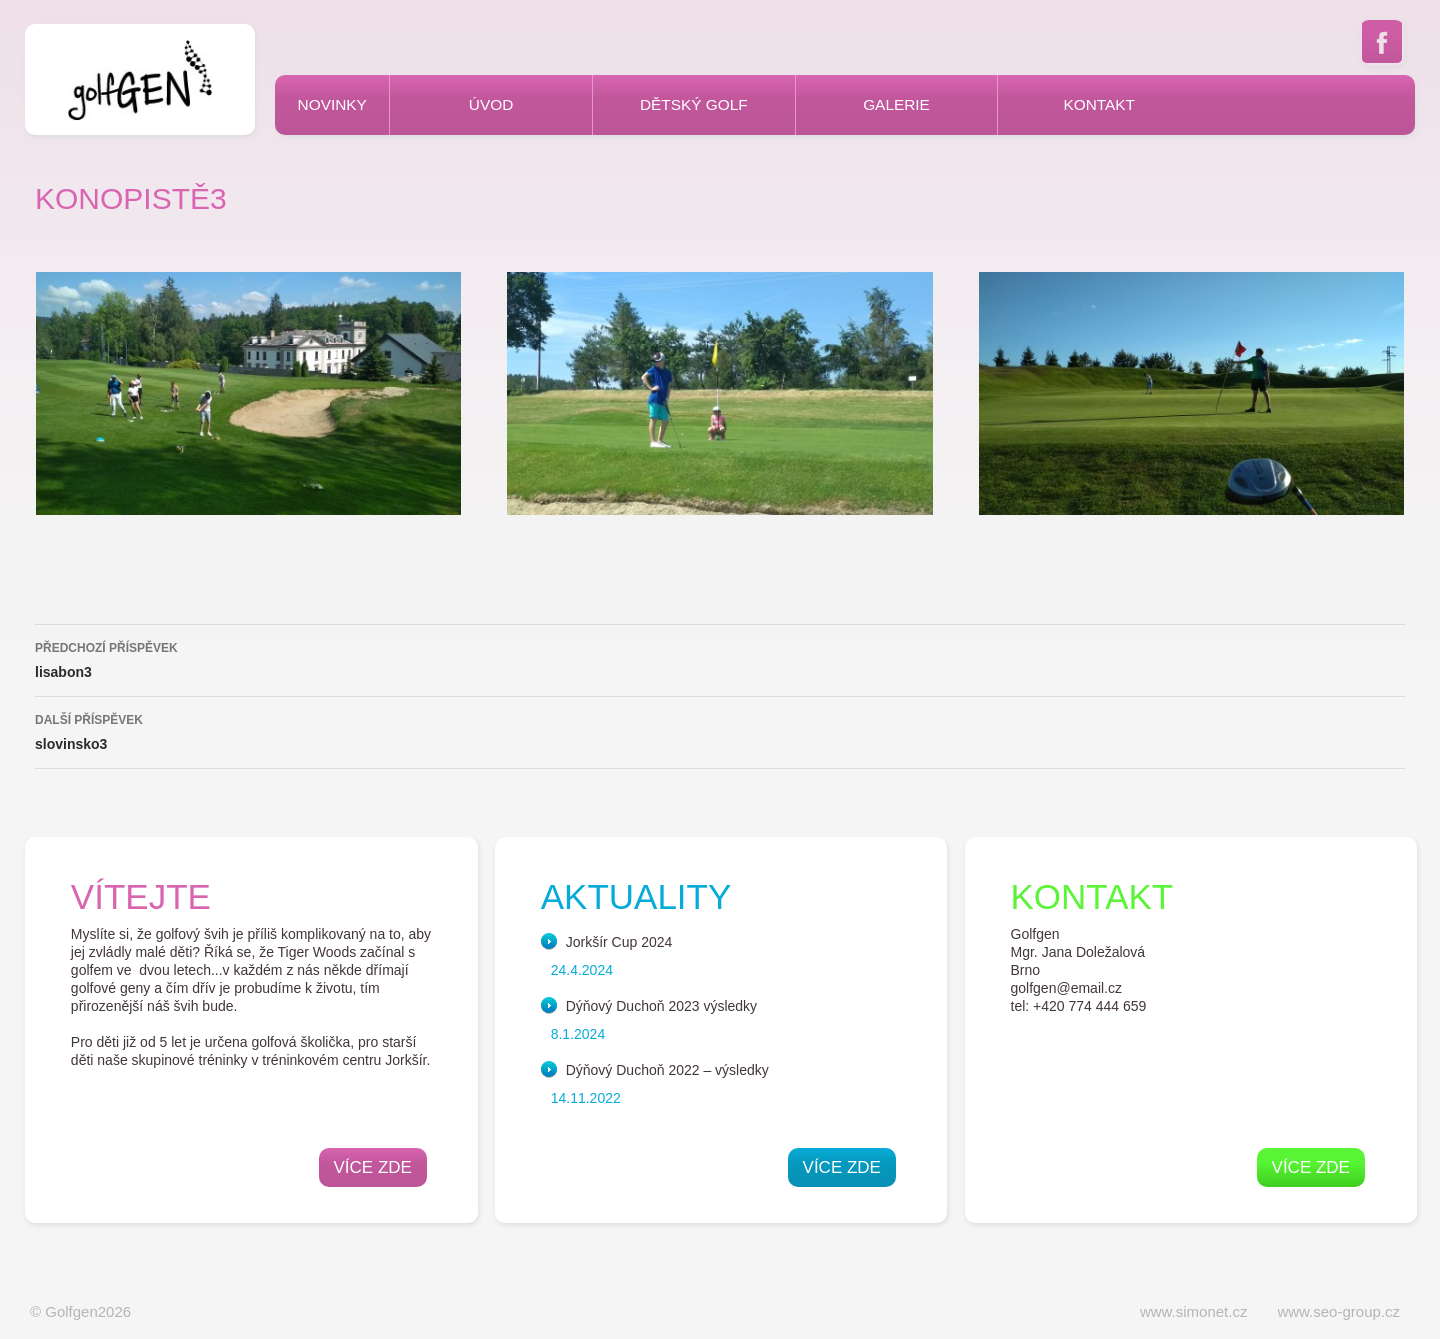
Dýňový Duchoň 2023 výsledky (661, 1006)
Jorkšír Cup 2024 (619, 942)
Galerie (896, 104)
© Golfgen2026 (80, 1311)
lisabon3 (720, 658)
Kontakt (1099, 104)
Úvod (491, 104)
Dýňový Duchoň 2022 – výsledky (667, 1070)
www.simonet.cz (1194, 1311)
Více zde (373, 1167)
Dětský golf (694, 104)
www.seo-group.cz (1338, 1311)
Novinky (332, 104)
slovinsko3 (720, 730)
